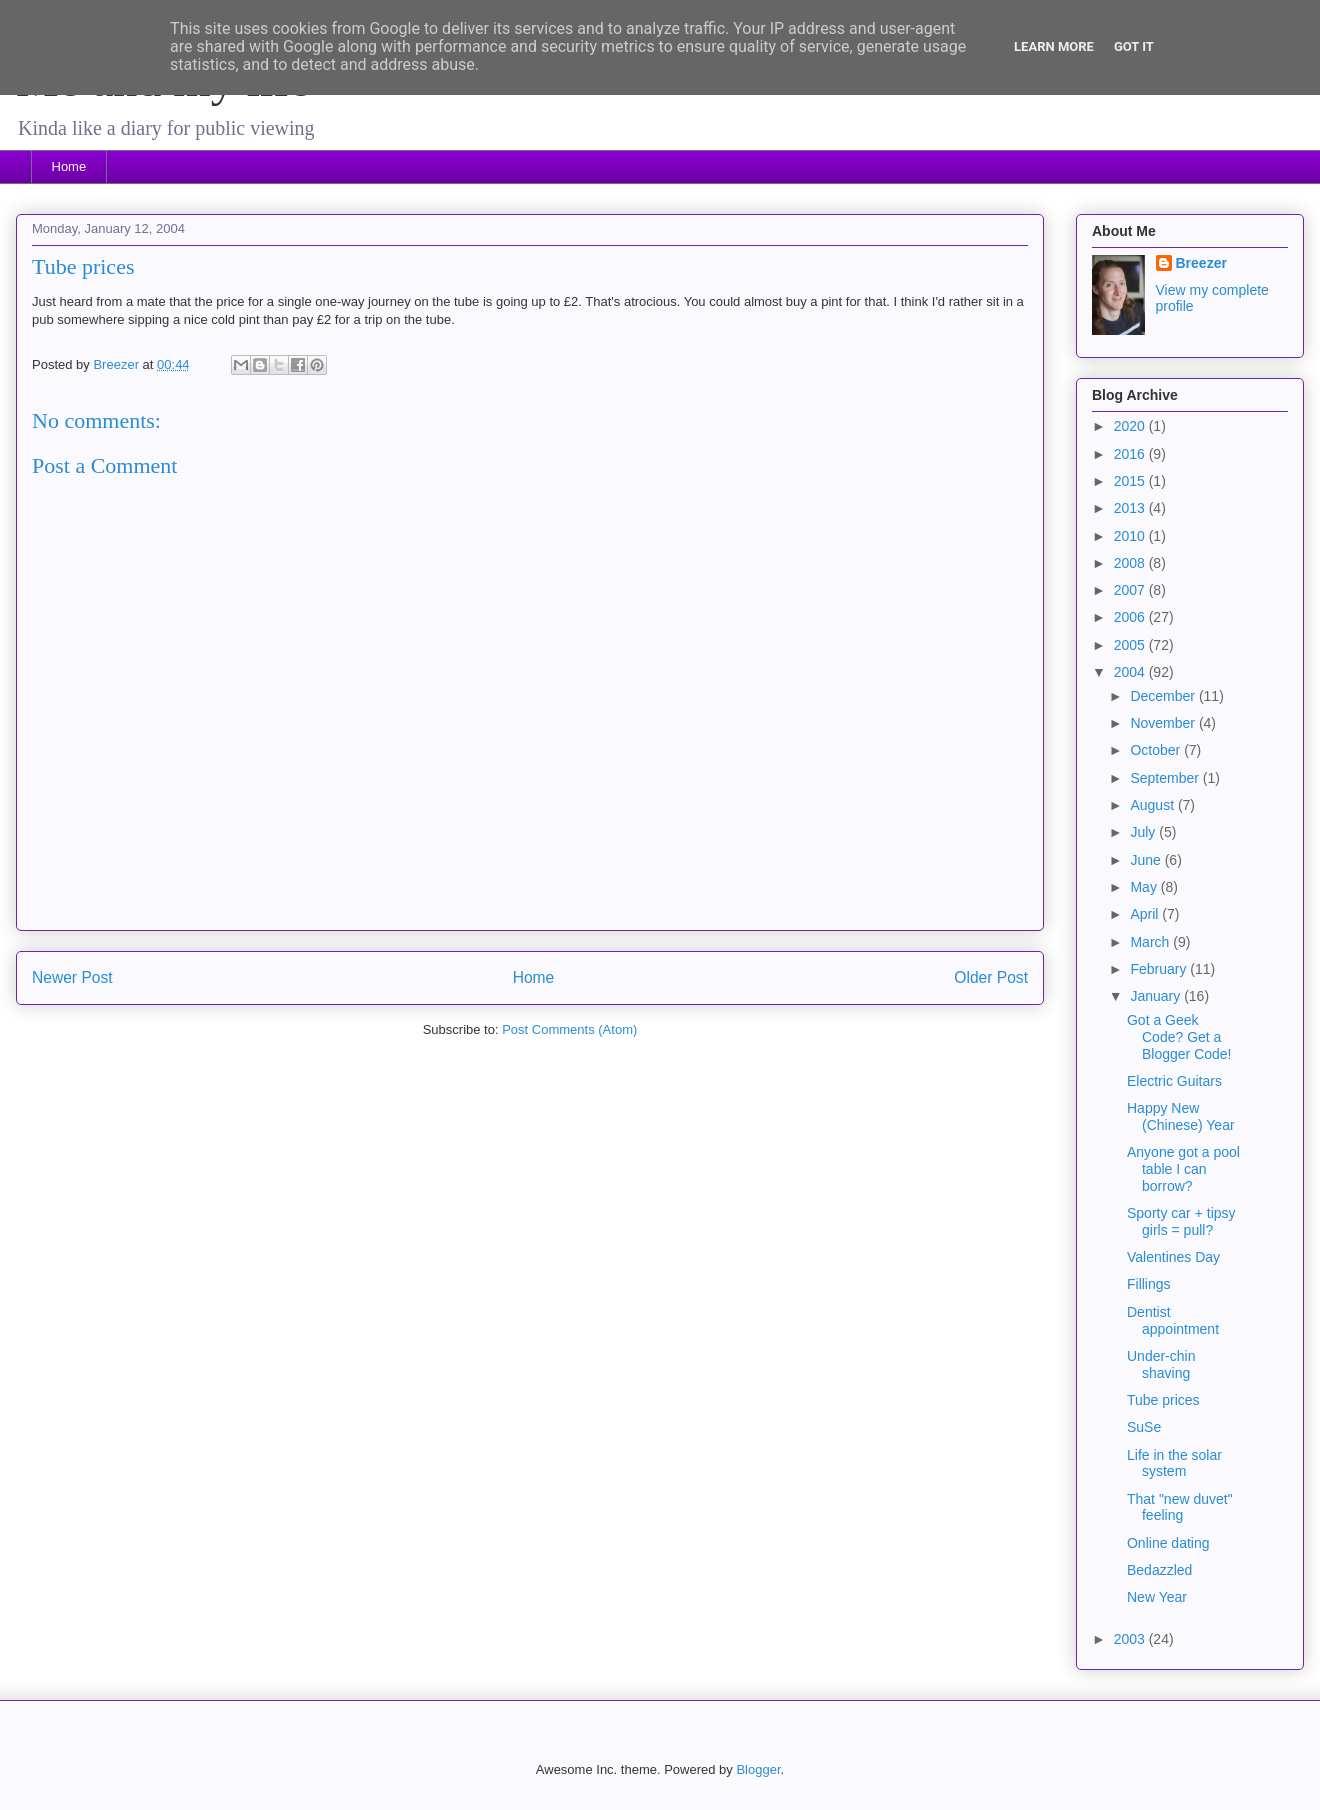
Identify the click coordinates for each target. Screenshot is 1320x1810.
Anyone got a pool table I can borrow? (1183, 1169)
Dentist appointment (1173, 1320)
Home (69, 166)
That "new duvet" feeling (1180, 1507)
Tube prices (1163, 1400)
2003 (1131, 1639)
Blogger (758, 1769)
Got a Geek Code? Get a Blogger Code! (1179, 1037)
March (1151, 942)
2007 (1131, 590)
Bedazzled (1159, 1570)
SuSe (1144, 1427)
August (1153, 805)
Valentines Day (1173, 1257)
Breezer (1201, 263)
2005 (1131, 645)
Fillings (1149, 1284)
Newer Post (72, 977)
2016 (1131, 454)
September (1166, 778)
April (1146, 914)
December (1164, 696)
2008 (1131, 563)
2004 (1131, 672)
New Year (1157, 1597)
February (1160, 969)
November (1164, 723)
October (1157, 750)
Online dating (1168, 1543)
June (1147, 860)
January (1157, 996)
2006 (1131, 617)
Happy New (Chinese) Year (1181, 1116)
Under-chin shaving (1161, 1364)
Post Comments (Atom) (569, 1029)
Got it (1134, 46)
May (1145, 887)
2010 (1131, 536)
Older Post (991, 977)
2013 (1131, 508)
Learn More (1054, 46)
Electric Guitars (1174, 1081)
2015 (1131, 481)
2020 (1131, 426)
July (1144, 832)
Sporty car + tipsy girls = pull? (1181, 1221)
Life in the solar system (1174, 1463)
